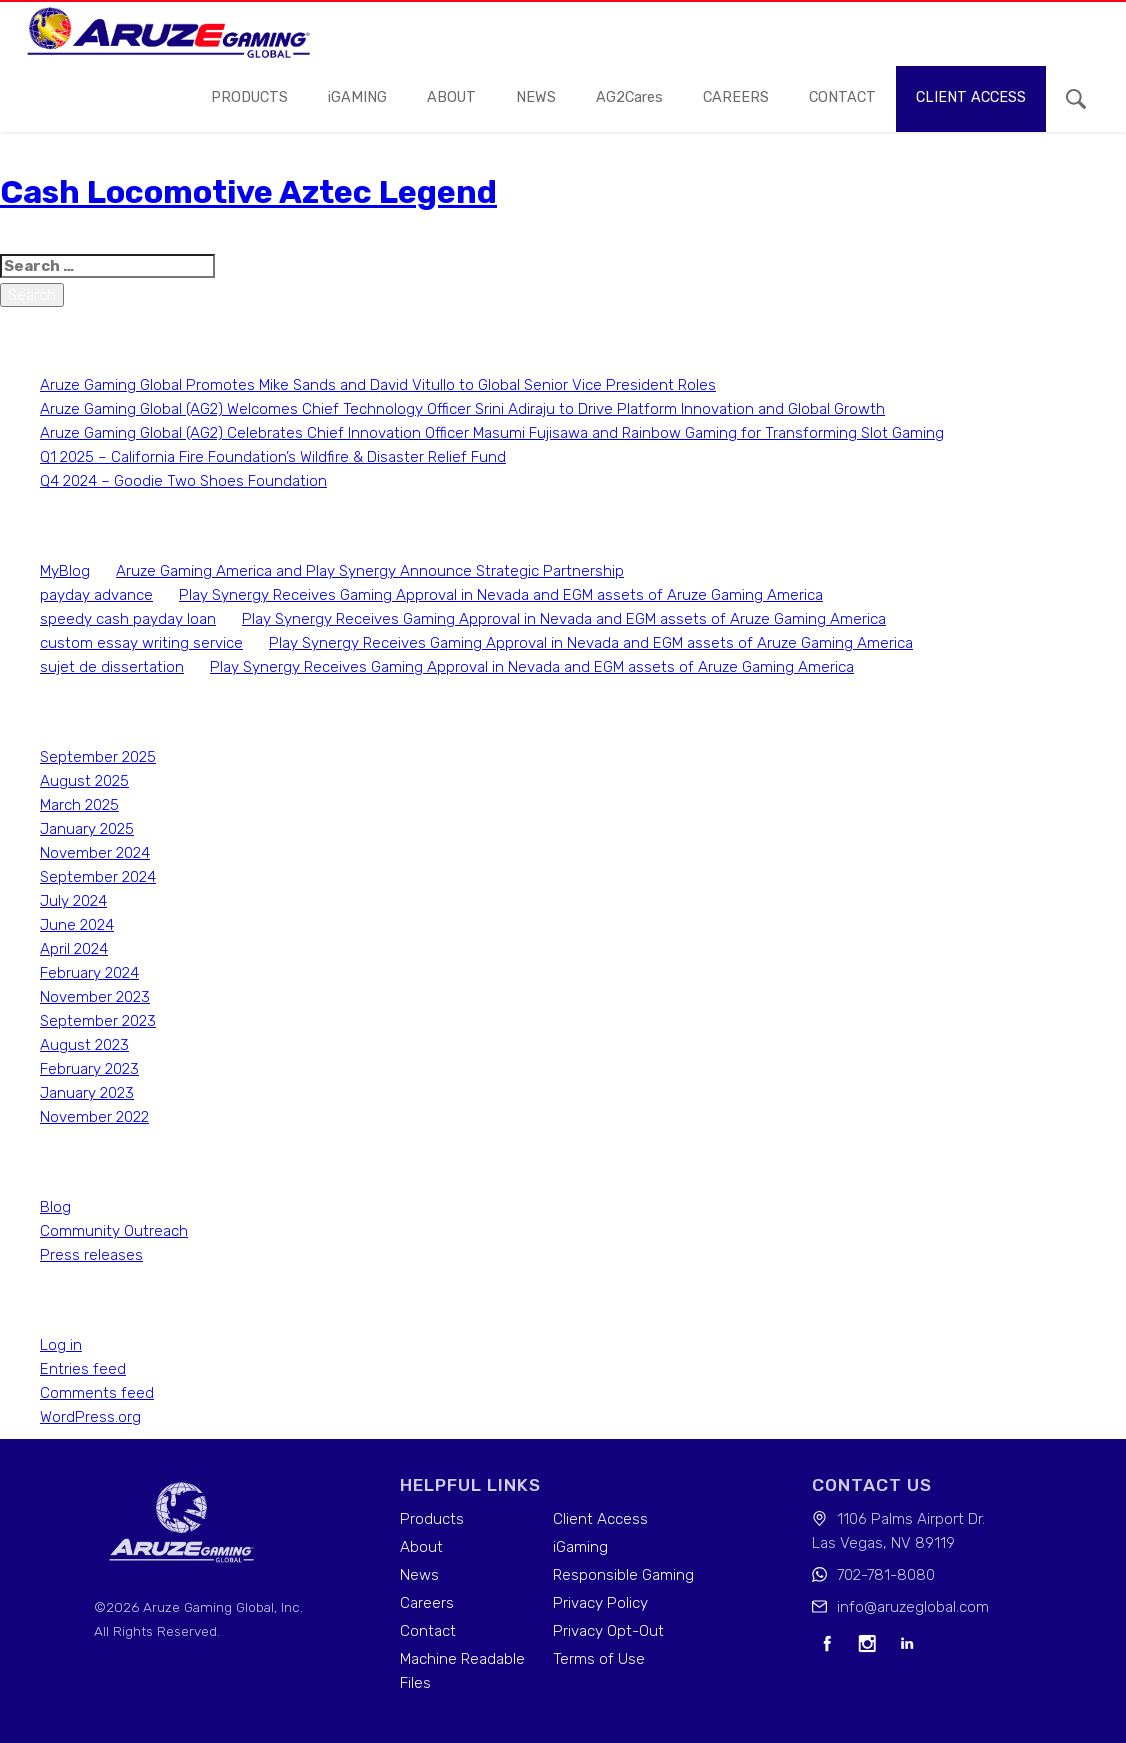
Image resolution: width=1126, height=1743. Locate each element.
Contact (428, 1631)
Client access (971, 97)
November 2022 (94, 1117)
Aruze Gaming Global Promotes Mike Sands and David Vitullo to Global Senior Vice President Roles (378, 385)
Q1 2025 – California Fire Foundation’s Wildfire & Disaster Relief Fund (273, 457)
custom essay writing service (141, 643)
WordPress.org (90, 1417)
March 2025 (79, 805)
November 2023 (95, 997)
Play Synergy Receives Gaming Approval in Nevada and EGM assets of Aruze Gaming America (501, 595)
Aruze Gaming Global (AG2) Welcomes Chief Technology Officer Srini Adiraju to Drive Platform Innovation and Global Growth (462, 409)
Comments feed (97, 1393)
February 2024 (89, 973)
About (451, 97)
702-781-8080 (886, 1575)
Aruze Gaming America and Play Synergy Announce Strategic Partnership (370, 571)
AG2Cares (629, 97)
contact (842, 97)
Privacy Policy (600, 1603)
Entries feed (83, 1369)
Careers (427, 1603)
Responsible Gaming (623, 1575)
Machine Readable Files (462, 1671)
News (419, 1575)
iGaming (580, 1547)
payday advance (96, 595)
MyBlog (65, 571)
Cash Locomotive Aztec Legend (248, 192)
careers (736, 97)
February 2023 (89, 1069)
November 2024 (95, 853)
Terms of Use (599, 1659)
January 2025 (87, 829)
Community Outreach (114, 1231)
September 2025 (98, 757)
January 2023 (87, 1093)
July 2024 (73, 901)
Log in (61, 1345)
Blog (55, 1207)
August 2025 (84, 781)
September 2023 (98, 1021)
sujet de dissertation (112, 667)
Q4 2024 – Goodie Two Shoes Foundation (183, 481)
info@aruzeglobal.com (913, 1607)
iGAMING (357, 97)
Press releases (91, 1255)
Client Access (600, 1519)
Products (249, 97)
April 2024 (74, 949)
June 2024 (77, 925)
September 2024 (98, 877)
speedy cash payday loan (128, 619)
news (536, 97)
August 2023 (84, 1045)
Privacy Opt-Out (608, 1631)
